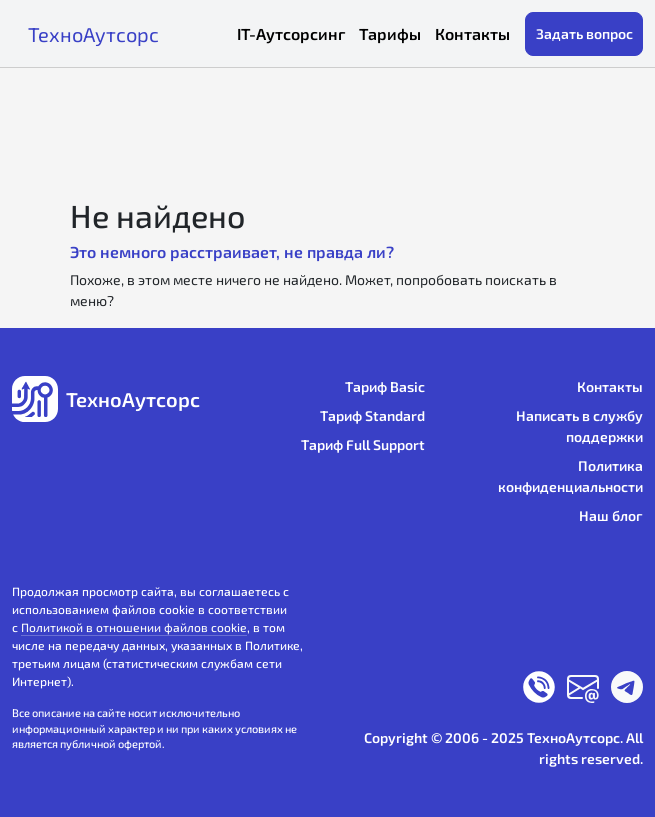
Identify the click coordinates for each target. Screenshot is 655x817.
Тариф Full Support (363, 444)
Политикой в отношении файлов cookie (134, 627)
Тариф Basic (385, 386)
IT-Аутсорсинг (291, 33)
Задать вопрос (584, 33)
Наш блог (611, 515)
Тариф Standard (372, 415)
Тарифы (390, 33)
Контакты (472, 33)
